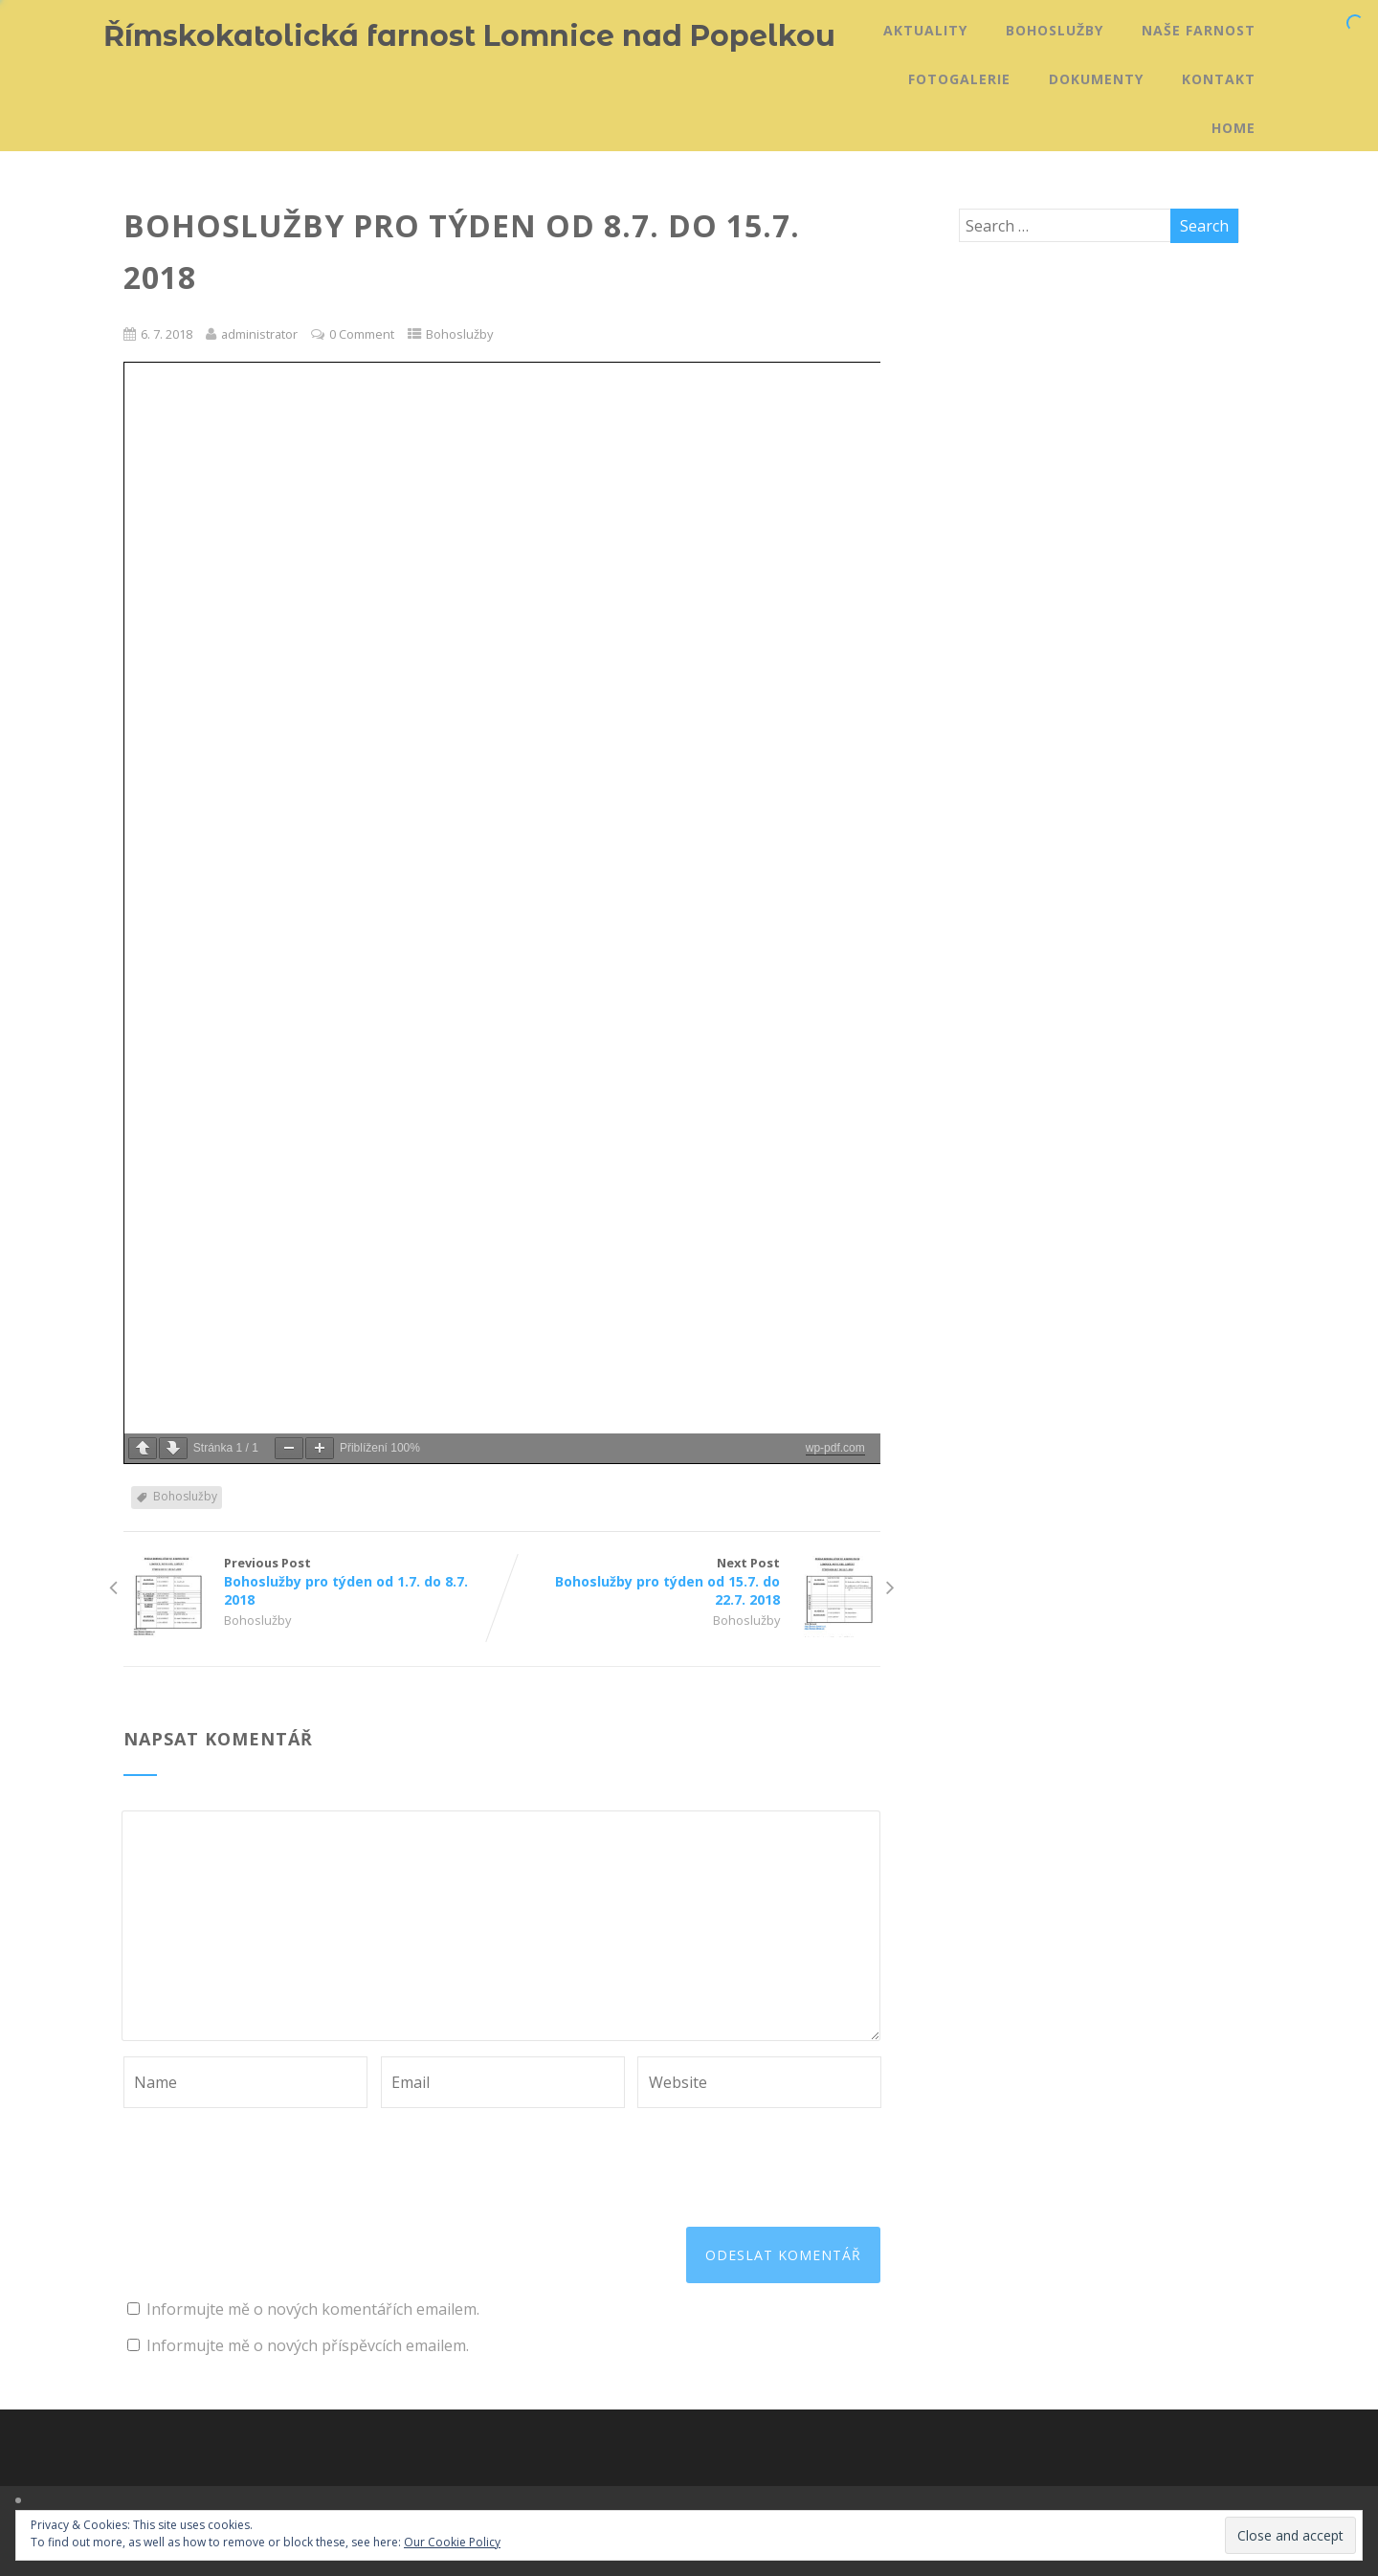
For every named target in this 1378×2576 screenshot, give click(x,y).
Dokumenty (1096, 79)
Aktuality (925, 30)
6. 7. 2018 (166, 334)
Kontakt (1219, 79)
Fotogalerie (959, 79)
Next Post (690, 1581)
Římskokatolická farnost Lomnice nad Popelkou (469, 36)
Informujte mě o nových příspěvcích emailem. (307, 2345)
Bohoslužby (1054, 30)
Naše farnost (1199, 30)
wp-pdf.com (835, 1448)
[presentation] (268, 2155)
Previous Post (312, 1581)
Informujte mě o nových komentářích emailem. (312, 2309)
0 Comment (361, 334)
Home (1233, 128)
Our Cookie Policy (452, 2542)
